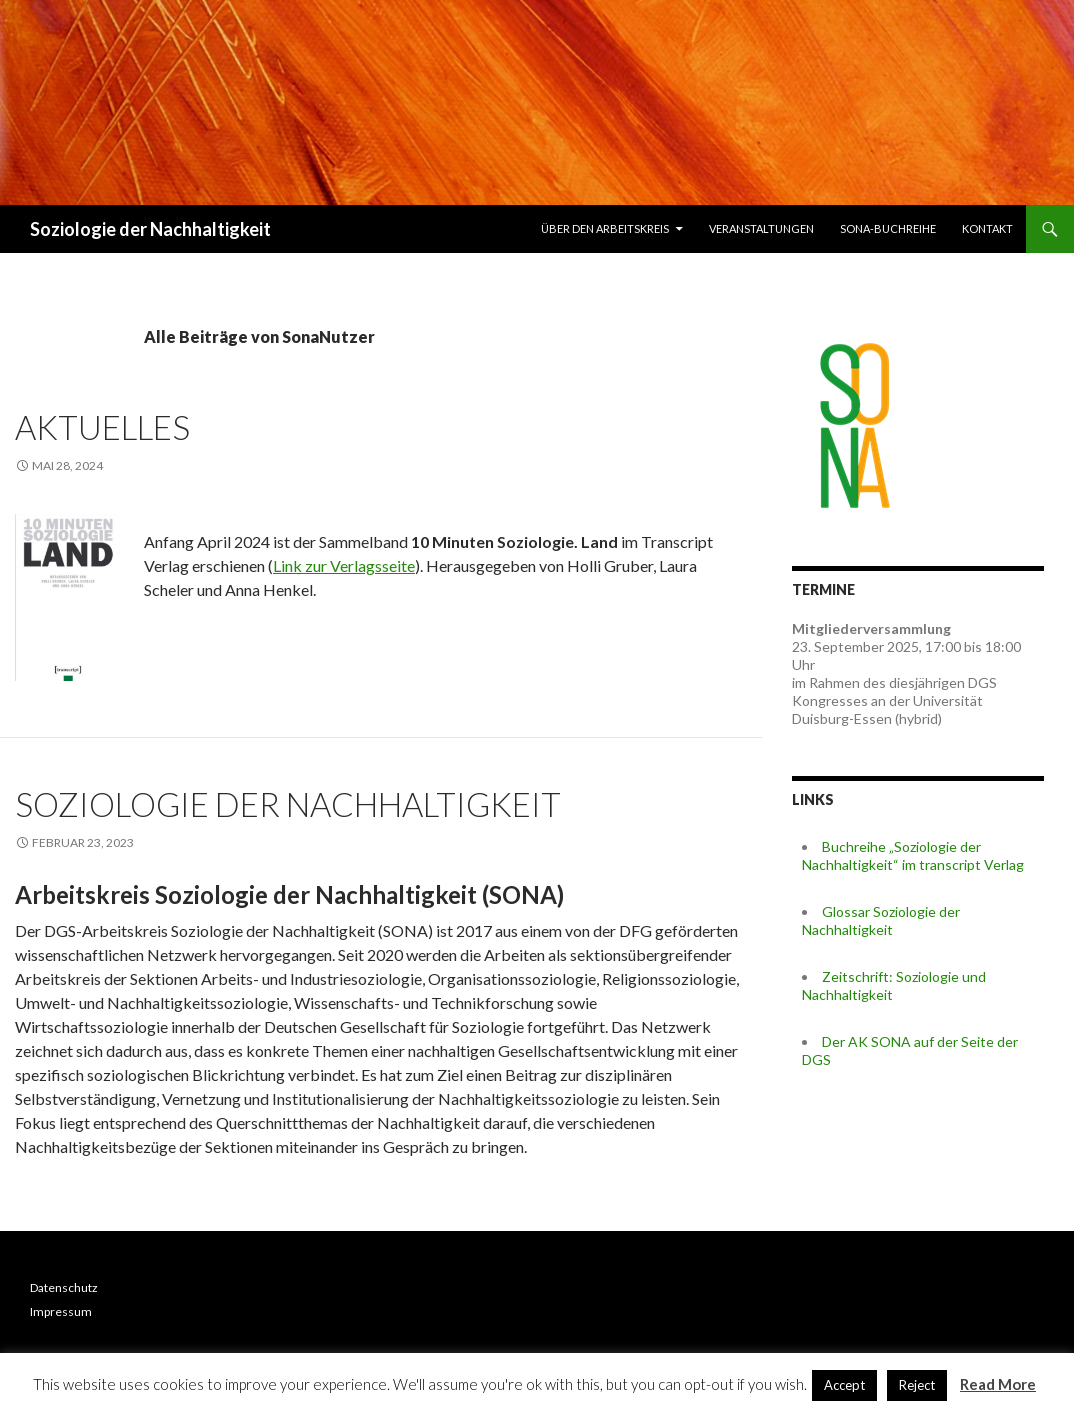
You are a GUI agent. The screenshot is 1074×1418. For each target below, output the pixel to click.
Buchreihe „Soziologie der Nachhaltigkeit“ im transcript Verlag (913, 855)
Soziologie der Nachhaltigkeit (150, 229)
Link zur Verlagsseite (344, 565)
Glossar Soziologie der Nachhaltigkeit (881, 920)
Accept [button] (844, 1385)
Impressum (61, 1311)
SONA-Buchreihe (888, 228)
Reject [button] (917, 1385)
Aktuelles (102, 427)
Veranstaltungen (761, 228)
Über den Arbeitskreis (605, 228)
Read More (998, 1384)
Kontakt (987, 228)
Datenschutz (64, 1287)
